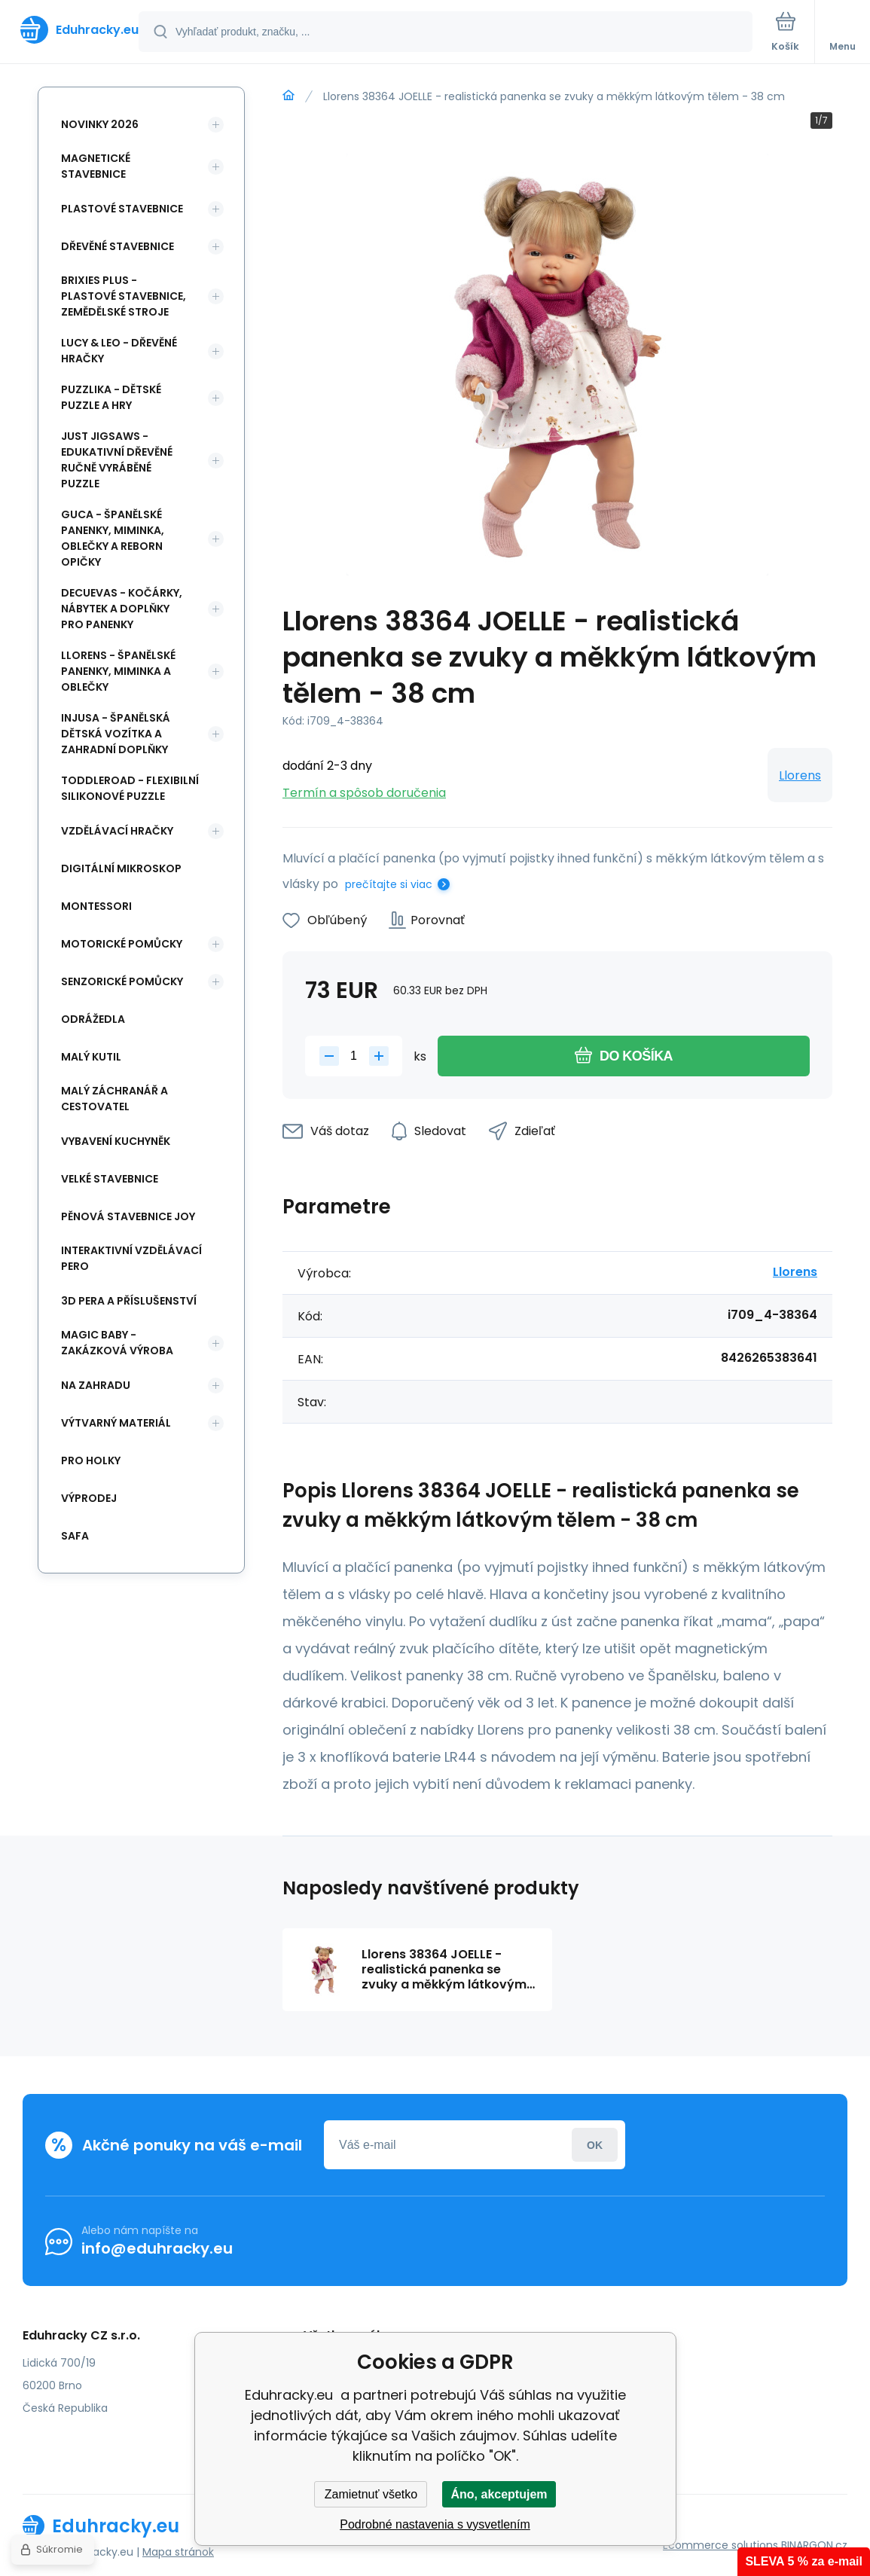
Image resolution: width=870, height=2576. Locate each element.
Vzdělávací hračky (117, 830)
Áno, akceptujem (498, 2494)
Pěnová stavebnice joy (128, 1216)
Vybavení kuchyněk (115, 1141)
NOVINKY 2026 (100, 124)
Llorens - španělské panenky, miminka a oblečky (118, 671)
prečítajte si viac (388, 884)
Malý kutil (91, 1056)
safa (75, 1535)
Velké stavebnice (109, 1178)
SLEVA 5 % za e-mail (803, 2561)
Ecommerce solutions (720, 2545)
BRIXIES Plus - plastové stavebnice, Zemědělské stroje (123, 296)
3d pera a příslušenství (129, 1300)
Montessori (96, 906)
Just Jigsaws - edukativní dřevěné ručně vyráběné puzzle (116, 460)
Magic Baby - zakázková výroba (117, 1342)
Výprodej (89, 1498)
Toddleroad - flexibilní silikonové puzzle (130, 788)
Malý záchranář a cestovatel (114, 1098)
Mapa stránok (178, 2551)
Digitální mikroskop (121, 868)
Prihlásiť (595, 2145)
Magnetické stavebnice (95, 166)
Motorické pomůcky (121, 943)
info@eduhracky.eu (157, 2248)
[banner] (70, 29)
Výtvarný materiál (116, 1422)
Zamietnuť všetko (371, 2494)
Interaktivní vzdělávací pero (131, 1258)
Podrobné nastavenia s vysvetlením (435, 2524)
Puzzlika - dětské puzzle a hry (111, 397)
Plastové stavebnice (122, 208)
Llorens (800, 775)
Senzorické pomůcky (122, 981)
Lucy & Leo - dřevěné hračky (119, 350)
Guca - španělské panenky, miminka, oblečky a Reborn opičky (112, 538)
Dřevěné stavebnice (117, 246)
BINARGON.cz (814, 2545)
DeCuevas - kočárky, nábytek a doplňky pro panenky (121, 608)
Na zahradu (95, 1385)
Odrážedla (93, 1019)
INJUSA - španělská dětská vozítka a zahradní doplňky (115, 733)
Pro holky (91, 1460)
